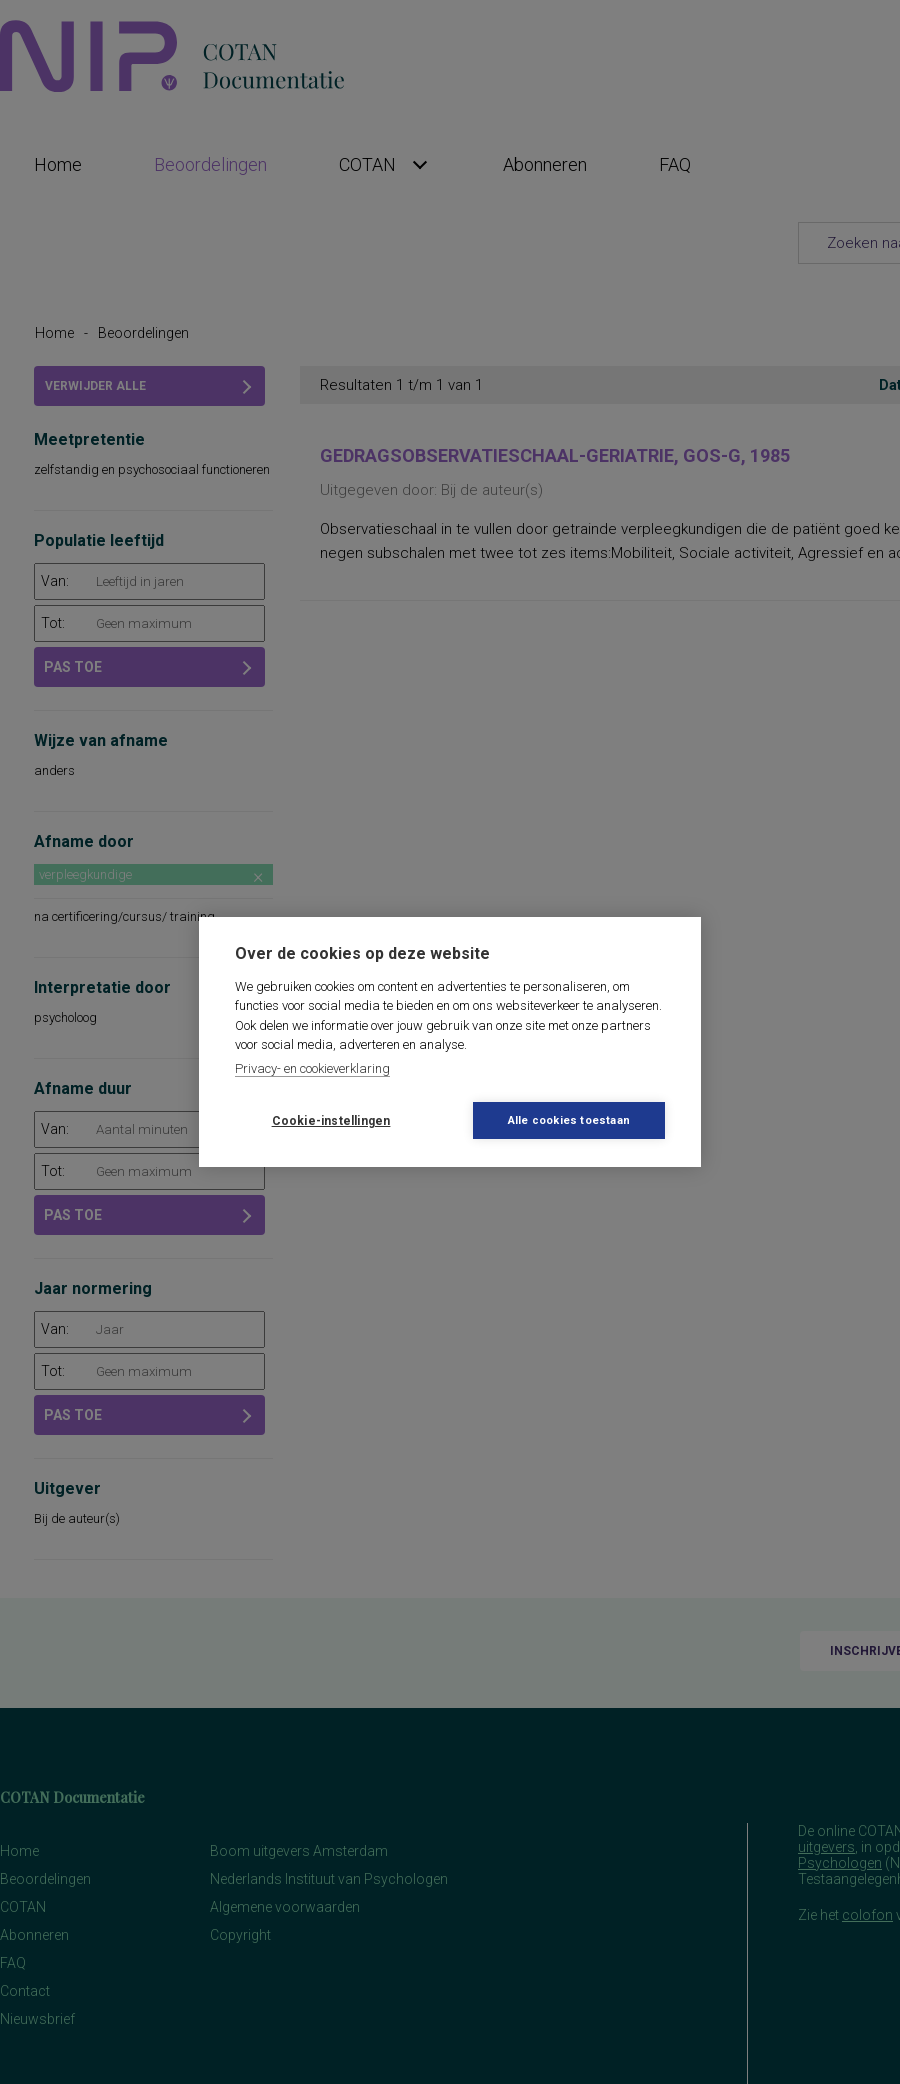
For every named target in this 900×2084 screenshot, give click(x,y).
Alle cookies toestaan (569, 1120)
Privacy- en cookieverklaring (312, 1068)
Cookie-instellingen (331, 1121)
